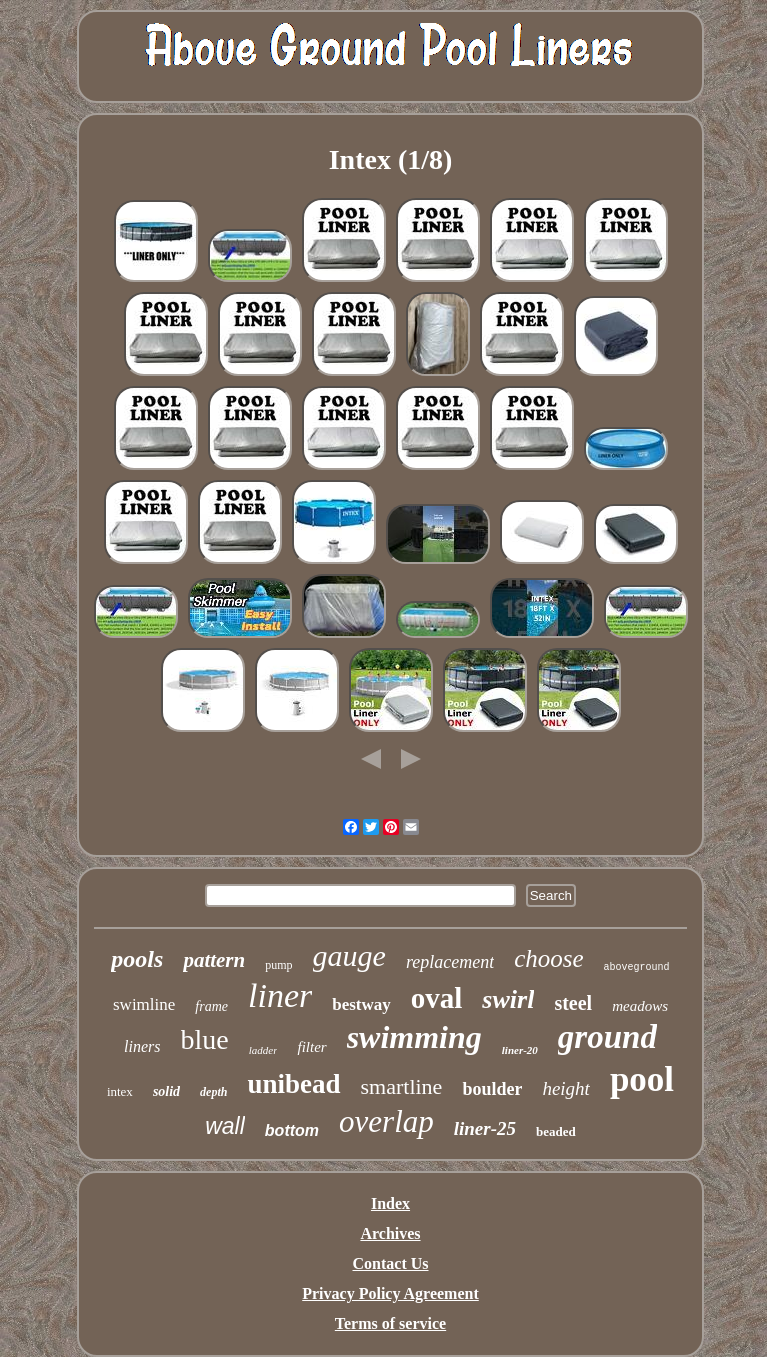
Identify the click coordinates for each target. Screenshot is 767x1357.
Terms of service (390, 1323)
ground (607, 1037)
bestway (361, 1004)
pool (642, 1079)
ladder (263, 1050)
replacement (450, 962)
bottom (292, 1130)
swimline (144, 1004)
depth (213, 1092)
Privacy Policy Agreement (390, 1293)
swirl (508, 999)
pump (278, 965)
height (566, 1088)
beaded (556, 1131)
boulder (492, 1089)
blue (205, 1039)
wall (225, 1126)
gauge (349, 955)
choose (548, 958)
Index (390, 1203)
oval (437, 998)
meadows (640, 1006)
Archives (390, 1233)
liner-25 (485, 1128)
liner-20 (520, 1050)
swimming (414, 1037)
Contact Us (391, 1263)
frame (211, 1006)
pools (137, 959)
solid (166, 1091)
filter (311, 1047)
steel (573, 1003)
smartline (402, 1086)
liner (280, 995)
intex (120, 1091)
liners (142, 1046)
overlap (386, 1121)
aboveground (637, 967)
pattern (214, 960)
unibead (293, 1084)
